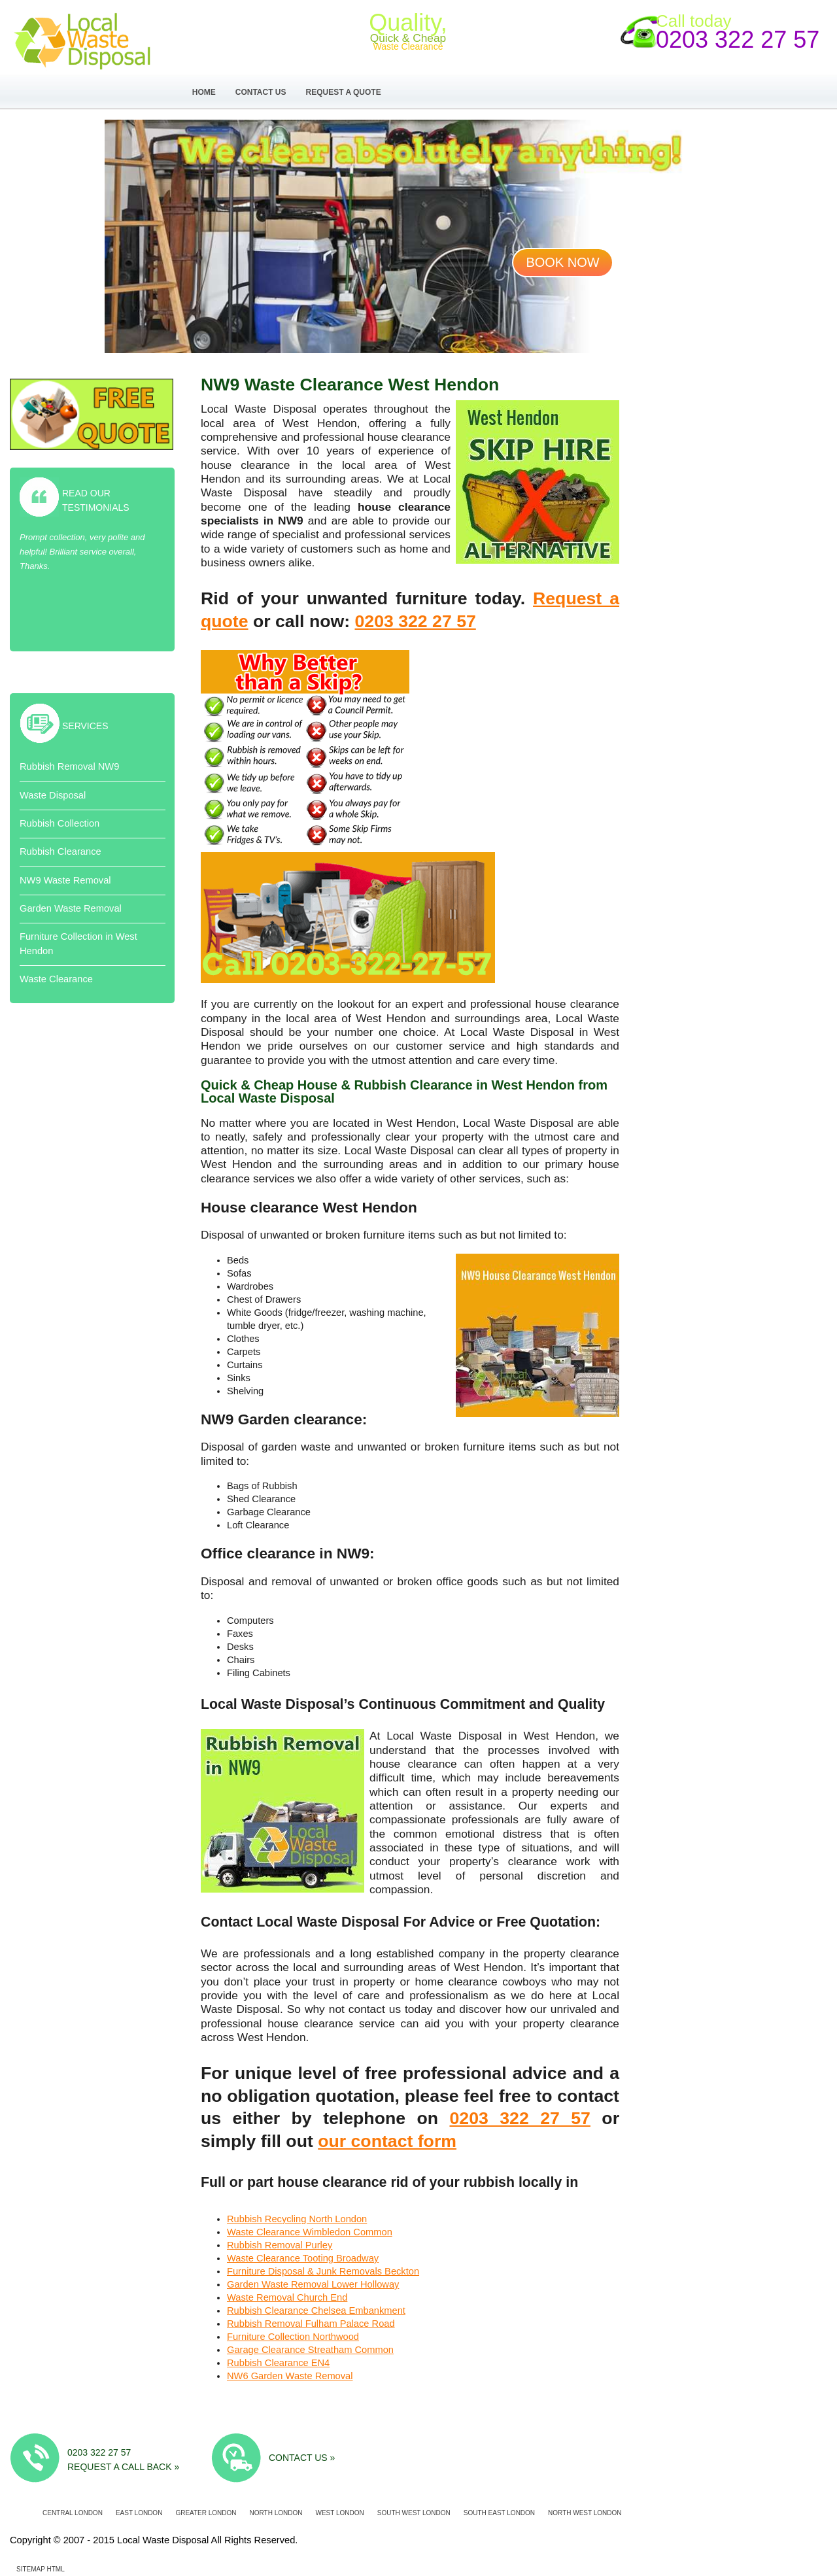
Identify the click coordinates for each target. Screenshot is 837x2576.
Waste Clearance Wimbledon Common (309, 2232)
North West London (584, 2512)
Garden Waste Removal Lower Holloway (313, 2284)
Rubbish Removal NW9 (69, 766)
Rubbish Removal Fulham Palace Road (311, 2323)
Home (204, 92)
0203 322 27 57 (737, 39)
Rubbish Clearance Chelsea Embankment (316, 2310)
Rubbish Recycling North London (297, 2219)
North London (276, 2512)
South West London (414, 2512)
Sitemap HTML (40, 2569)
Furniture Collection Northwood (293, 2336)
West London (339, 2512)
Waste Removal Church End (287, 2297)
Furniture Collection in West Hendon (78, 943)
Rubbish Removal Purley (279, 2245)
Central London (73, 2512)
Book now (562, 262)
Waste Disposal (53, 795)
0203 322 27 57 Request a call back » (123, 2459)
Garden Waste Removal (71, 908)
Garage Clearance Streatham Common (310, 2349)
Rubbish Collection (59, 823)
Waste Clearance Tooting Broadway (303, 2258)
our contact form (387, 2141)
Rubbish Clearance (60, 851)
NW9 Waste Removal (65, 880)
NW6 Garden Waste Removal (290, 2376)
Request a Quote (343, 92)
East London (139, 2512)
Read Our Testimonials (95, 500)
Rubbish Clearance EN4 (278, 2363)
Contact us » (302, 2457)
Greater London (205, 2512)
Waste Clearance (56, 979)
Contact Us (260, 92)
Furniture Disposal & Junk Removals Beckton (323, 2271)
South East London (499, 2512)
